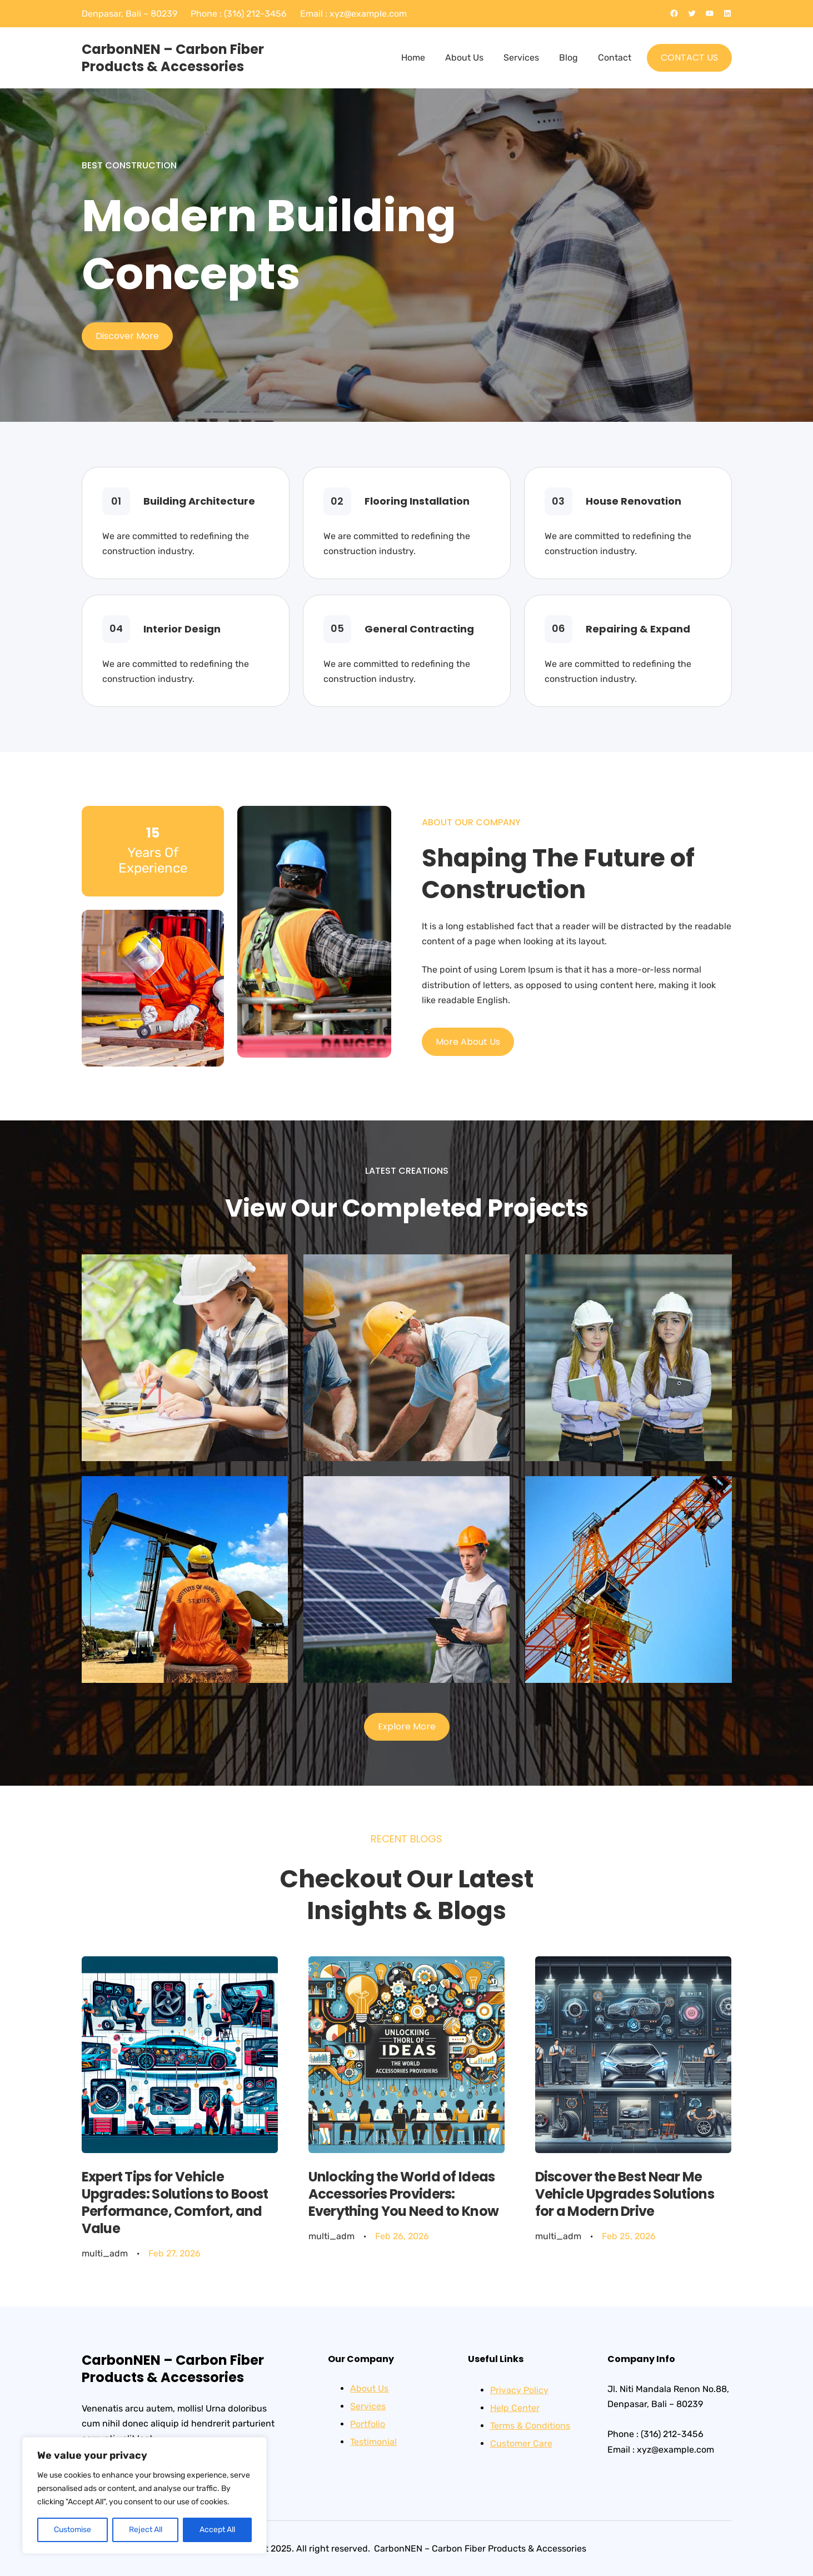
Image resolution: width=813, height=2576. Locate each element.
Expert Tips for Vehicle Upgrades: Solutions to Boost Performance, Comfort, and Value (175, 2203)
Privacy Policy (519, 2390)
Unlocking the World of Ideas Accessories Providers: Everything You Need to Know (403, 2194)
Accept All (217, 2529)
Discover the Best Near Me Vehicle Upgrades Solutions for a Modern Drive (624, 2194)
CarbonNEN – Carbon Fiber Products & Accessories (173, 58)
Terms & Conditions (530, 2425)
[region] (144, 2495)
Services (368, 2406)
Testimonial (373, 2442)
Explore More (407, 1726)
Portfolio (367, 2424)
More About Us (468, 1041)
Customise (72, 2529)
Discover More (127, 336)
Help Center (515, 2408)
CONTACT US (689, 57)
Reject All (145, 2529)
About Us (369, 2388)
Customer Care (521, 2443)
